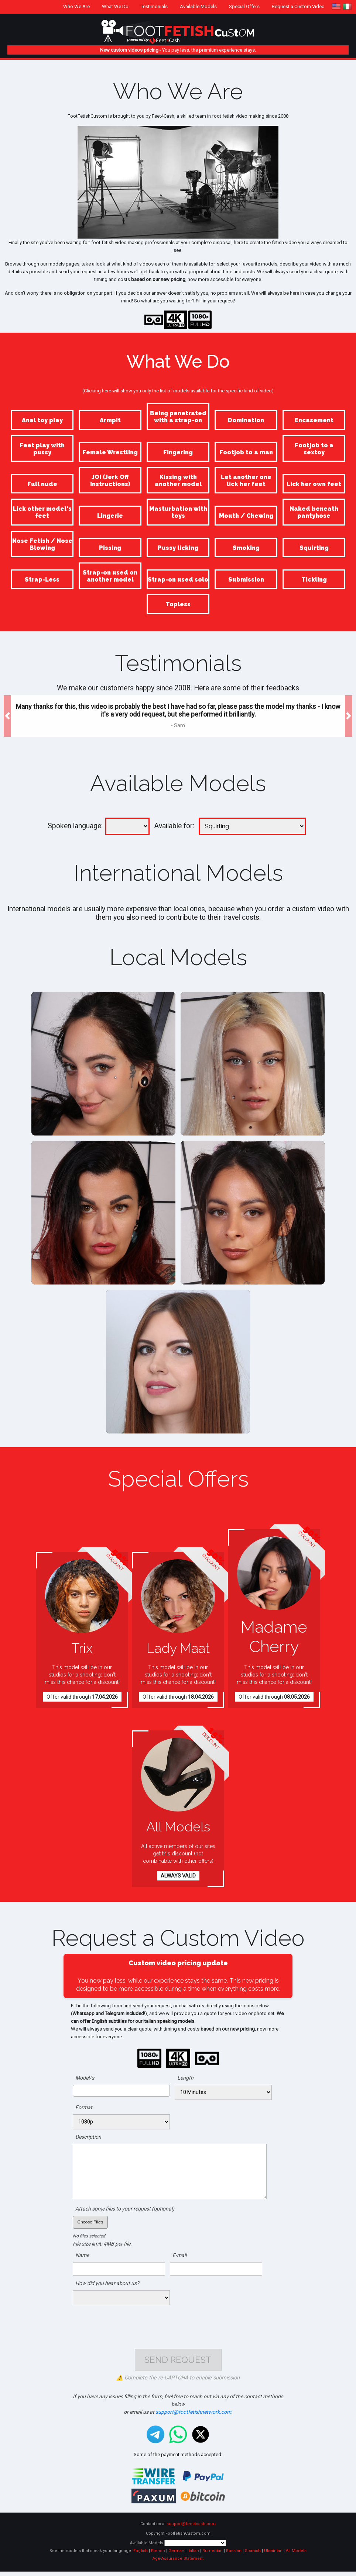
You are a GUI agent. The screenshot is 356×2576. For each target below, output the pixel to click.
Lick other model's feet (42, 512)
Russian (234, 2555)
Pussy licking (178, 547)
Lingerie (110, 515)
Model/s (84, 2078)
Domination (246, 420)
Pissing (110, 547)
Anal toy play (42, 420)
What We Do (115, 6)
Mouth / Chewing (246, 515)
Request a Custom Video (298, 6)
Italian (193, 2555)
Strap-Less (42, 579)
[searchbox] (77, 2090)
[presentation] (178, 2323)
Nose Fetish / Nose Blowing (42, 544)
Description (88, 2137)
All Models (296, 2555)
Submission (246, 579)
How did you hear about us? (107, 2283)
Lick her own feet (314, 484)
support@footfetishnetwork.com (193, 2416)
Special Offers (244, 6)
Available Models (198, 6)
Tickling (314, 579)
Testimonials (154, 6)
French (158, 2555)
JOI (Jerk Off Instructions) (110, 481)
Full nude (42, 484)
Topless (178, 604)
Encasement (314, 420)
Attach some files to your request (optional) (124, 2209)
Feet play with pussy (42, 449)
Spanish (253, 2555)
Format (83, 2107)
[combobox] (121, 2091)
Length (185, 2078)
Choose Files (90, 2222)
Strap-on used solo (178, 579)
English (140, 2555)
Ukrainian (273, 2555)
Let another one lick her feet (246, 481)
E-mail (179, 2255)
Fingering (178, 452)
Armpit (110, 420)
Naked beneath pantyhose (314, 512)
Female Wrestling (110, 452)
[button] (7, 716)
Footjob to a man (246, 452)
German (176, 2555)
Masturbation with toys (178, 512)
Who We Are (76, 6)
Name (82, 2255)
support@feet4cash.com (191, 2528)
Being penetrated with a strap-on (178, 417)
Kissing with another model (178, 481)
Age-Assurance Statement (178, 2563)
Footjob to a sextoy (314, 449)
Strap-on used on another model (110, 576)
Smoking (246, 547)
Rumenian (212, 2555)
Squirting (314, 547)
